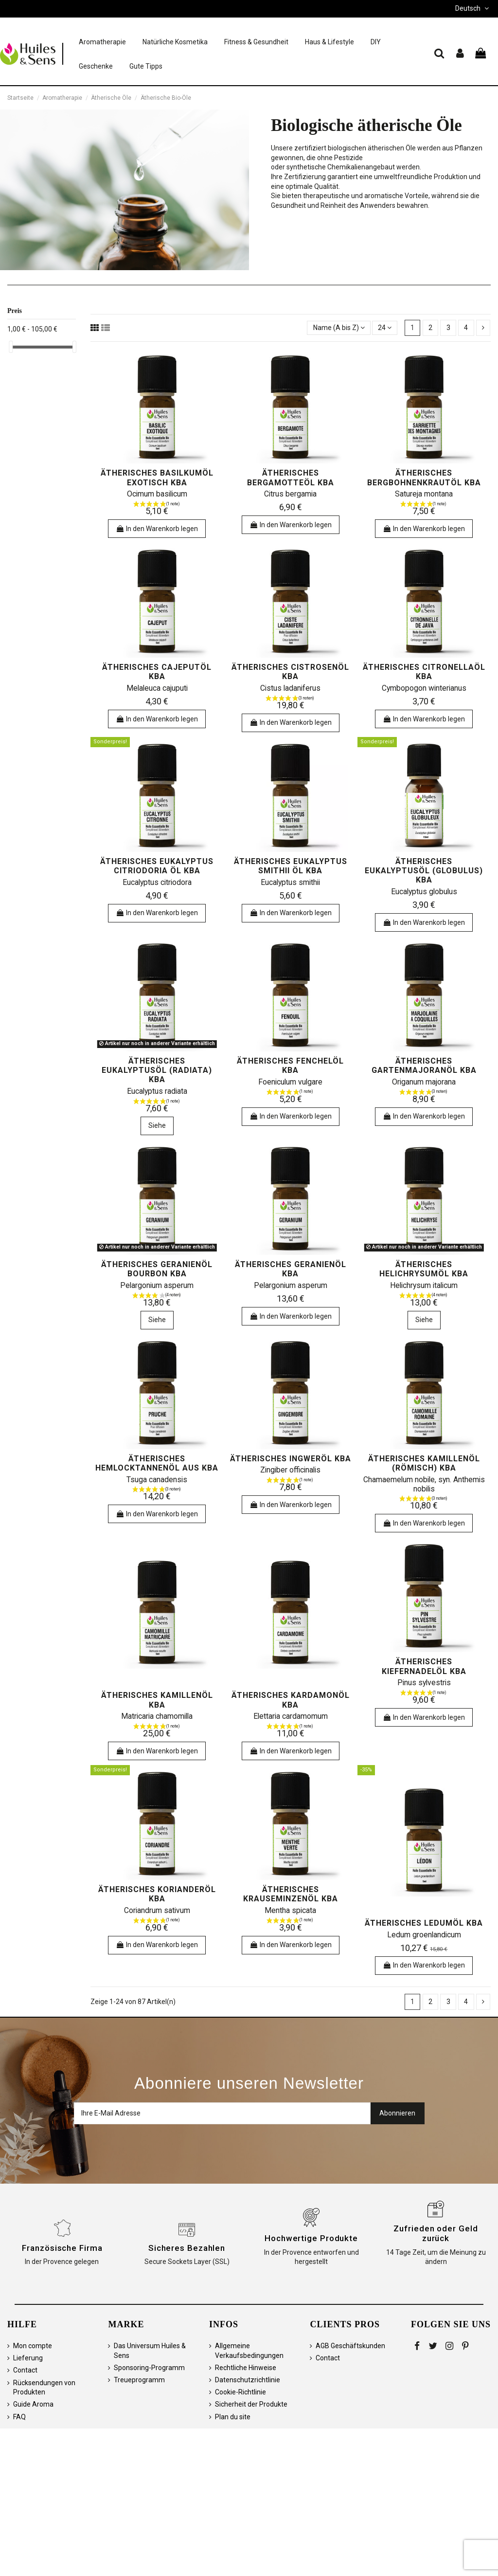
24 (384, 327)
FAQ (19, 2417)
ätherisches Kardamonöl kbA (290, 1700)
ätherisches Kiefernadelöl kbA (424, 1666)
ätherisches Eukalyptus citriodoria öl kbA (156, 866)
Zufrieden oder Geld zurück (435, 2233)
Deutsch (473, 8)
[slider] (11, 347)
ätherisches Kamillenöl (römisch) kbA (424, 1463)
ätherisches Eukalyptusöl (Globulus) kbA (424, 870)
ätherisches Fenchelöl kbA (290, 1065)
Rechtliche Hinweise (245, 2368)
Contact (25, 2370)
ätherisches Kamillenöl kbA (157, 1700)
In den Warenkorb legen (157, 529)
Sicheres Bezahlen (186, 2248)
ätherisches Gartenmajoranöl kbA (424, 1065)
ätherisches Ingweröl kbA (290, 1458)
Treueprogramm (139, 2380)
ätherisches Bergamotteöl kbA (290, 477)
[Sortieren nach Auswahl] (338, 328)
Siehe (157, 1125)
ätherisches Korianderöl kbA (157, 1894)
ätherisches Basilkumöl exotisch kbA (157, 477)
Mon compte (32, 2346)
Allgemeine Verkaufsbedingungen (249, 2350)
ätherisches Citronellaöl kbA (424, 671)
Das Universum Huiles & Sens (150, 2350)
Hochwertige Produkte (311, 2238)
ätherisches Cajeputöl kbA (157, 671)
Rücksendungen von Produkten (44, 2387)
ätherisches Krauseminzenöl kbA (290, 1894)
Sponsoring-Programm (149, 2368)
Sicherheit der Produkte (251, 2404)
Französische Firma (62, 2248)
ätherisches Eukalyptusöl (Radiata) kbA (157, 1070)
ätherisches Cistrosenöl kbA (290, 671)
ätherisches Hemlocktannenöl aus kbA (156, 1463)
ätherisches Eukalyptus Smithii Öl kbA (290, 866)
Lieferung (28, 2358)
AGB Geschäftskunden (350, 2346)
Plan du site (232, 2417)
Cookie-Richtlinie (240, 2392)
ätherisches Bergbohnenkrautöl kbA (424, 477)
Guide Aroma (33, 2404)
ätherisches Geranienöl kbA (290, 1269)
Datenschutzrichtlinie (247, 2380)
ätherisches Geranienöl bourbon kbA (157, 1269)
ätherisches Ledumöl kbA (424, 1923)
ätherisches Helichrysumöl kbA (423, 1269)
